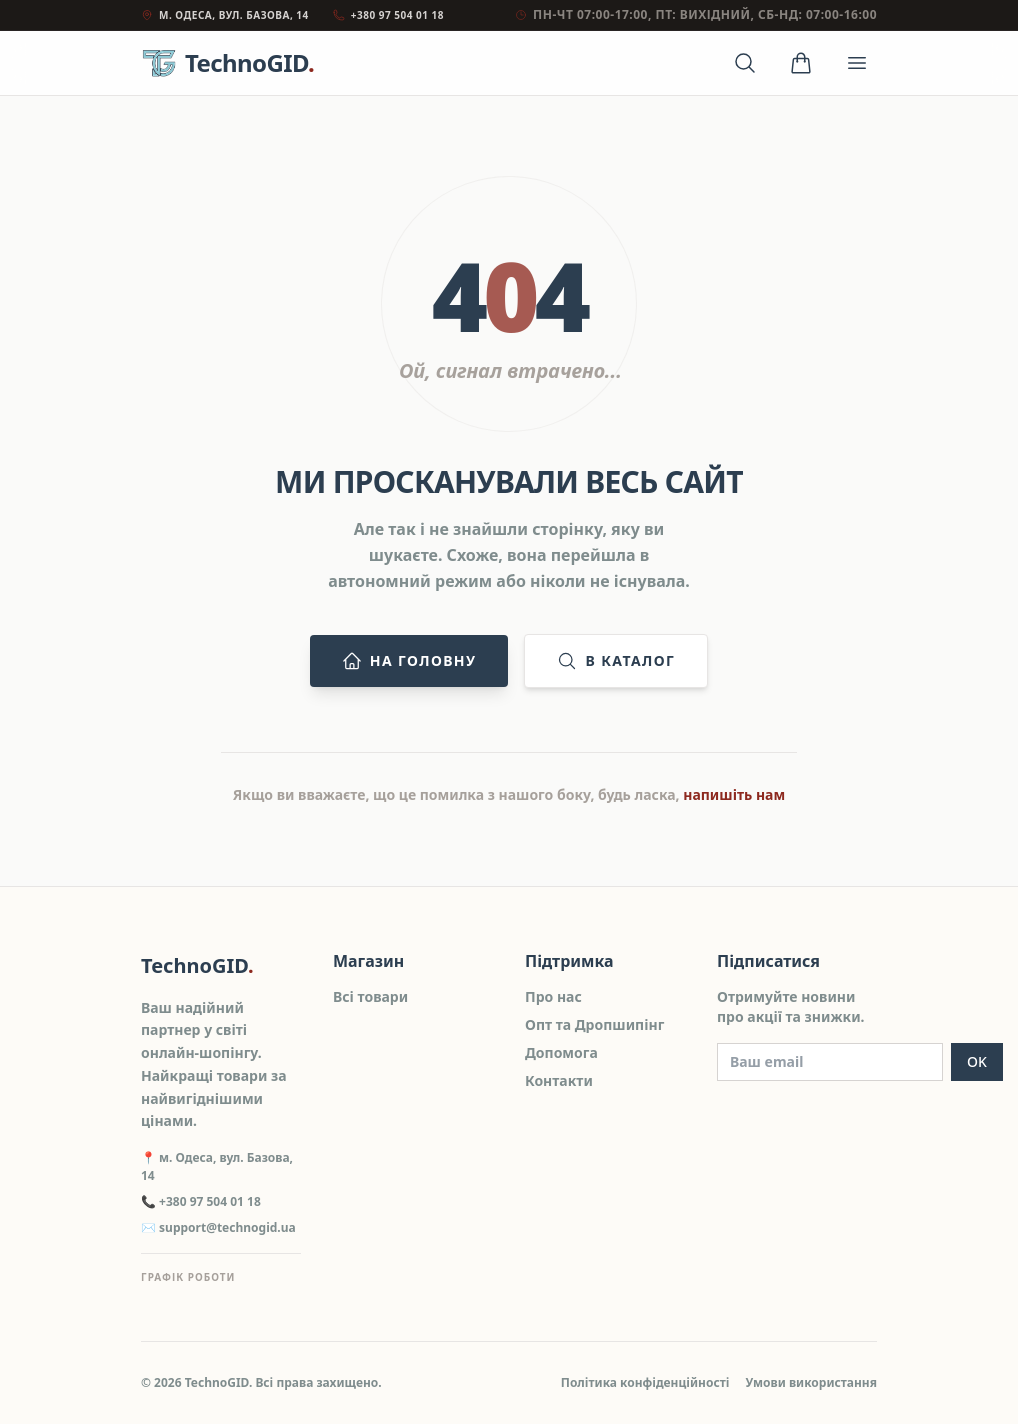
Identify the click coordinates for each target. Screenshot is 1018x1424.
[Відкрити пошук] (745, 63)
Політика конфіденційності (645, 1382)
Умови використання (811, 1382)
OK (977, 1061)
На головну (409, 661)
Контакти (559, 1080)
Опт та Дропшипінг (594, 1024)
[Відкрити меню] (857, 63)
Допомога (561, 1052)
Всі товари (370, 996)
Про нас (553, 996)
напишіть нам (734, 794)
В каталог (616, 661)
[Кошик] (801, 63)
